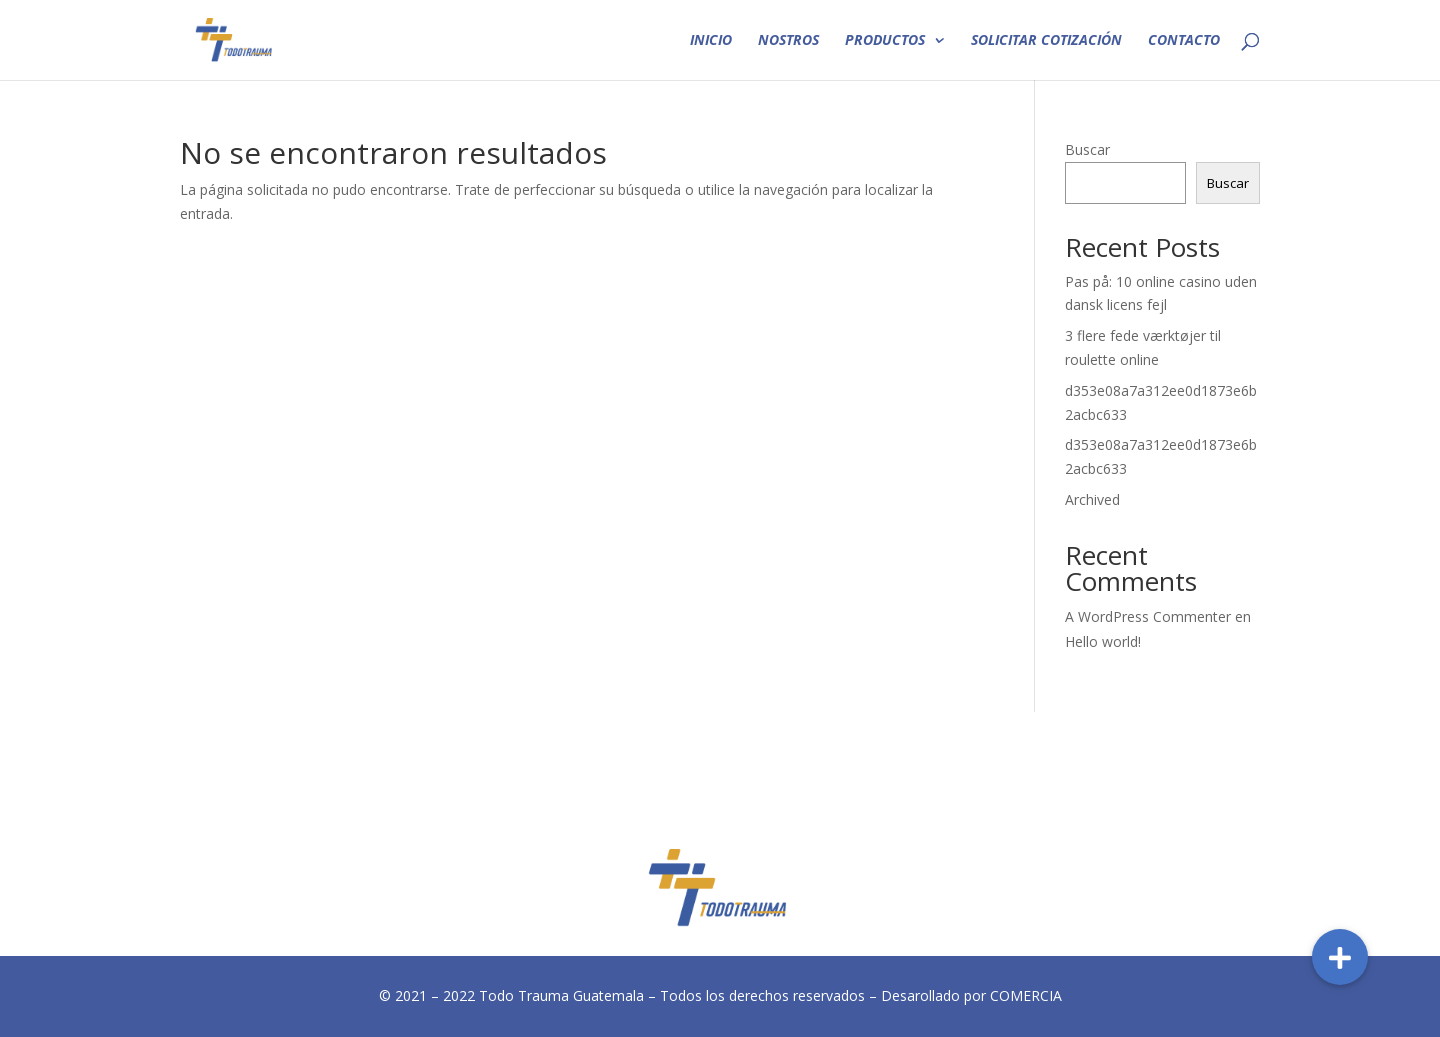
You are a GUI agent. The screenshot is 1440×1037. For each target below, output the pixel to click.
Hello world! (1103, 641)
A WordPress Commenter (1148, 616)
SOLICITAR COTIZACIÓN (1046, 41)
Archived (1092, 499)
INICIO (711, 41)
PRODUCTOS (885, 41)
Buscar (1087, 149)
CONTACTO (1184, 41)
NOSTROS (788, 41)
